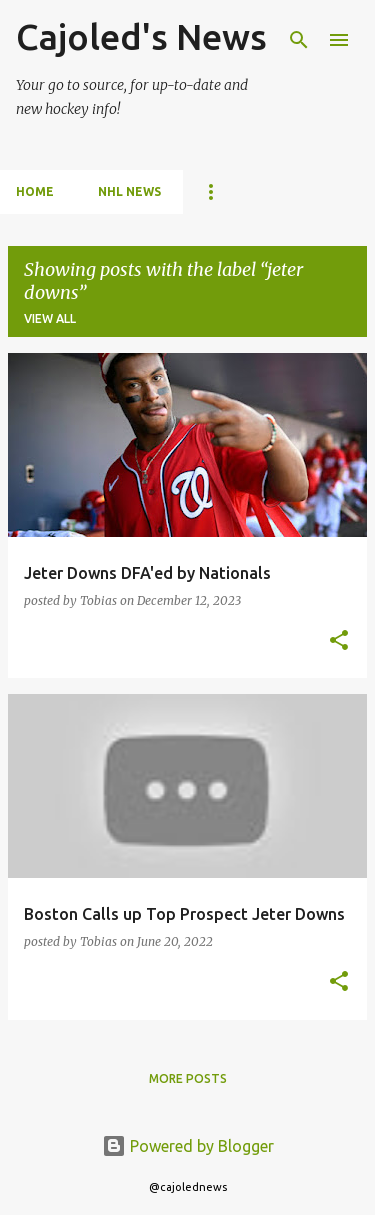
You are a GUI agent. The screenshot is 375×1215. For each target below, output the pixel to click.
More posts (188, 1078)
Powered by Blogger (188, 1146)
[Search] (299, 40)
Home (35, 191)
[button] (339, 641)
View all (50, 318)
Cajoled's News (141, 36)
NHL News (129, 191)
